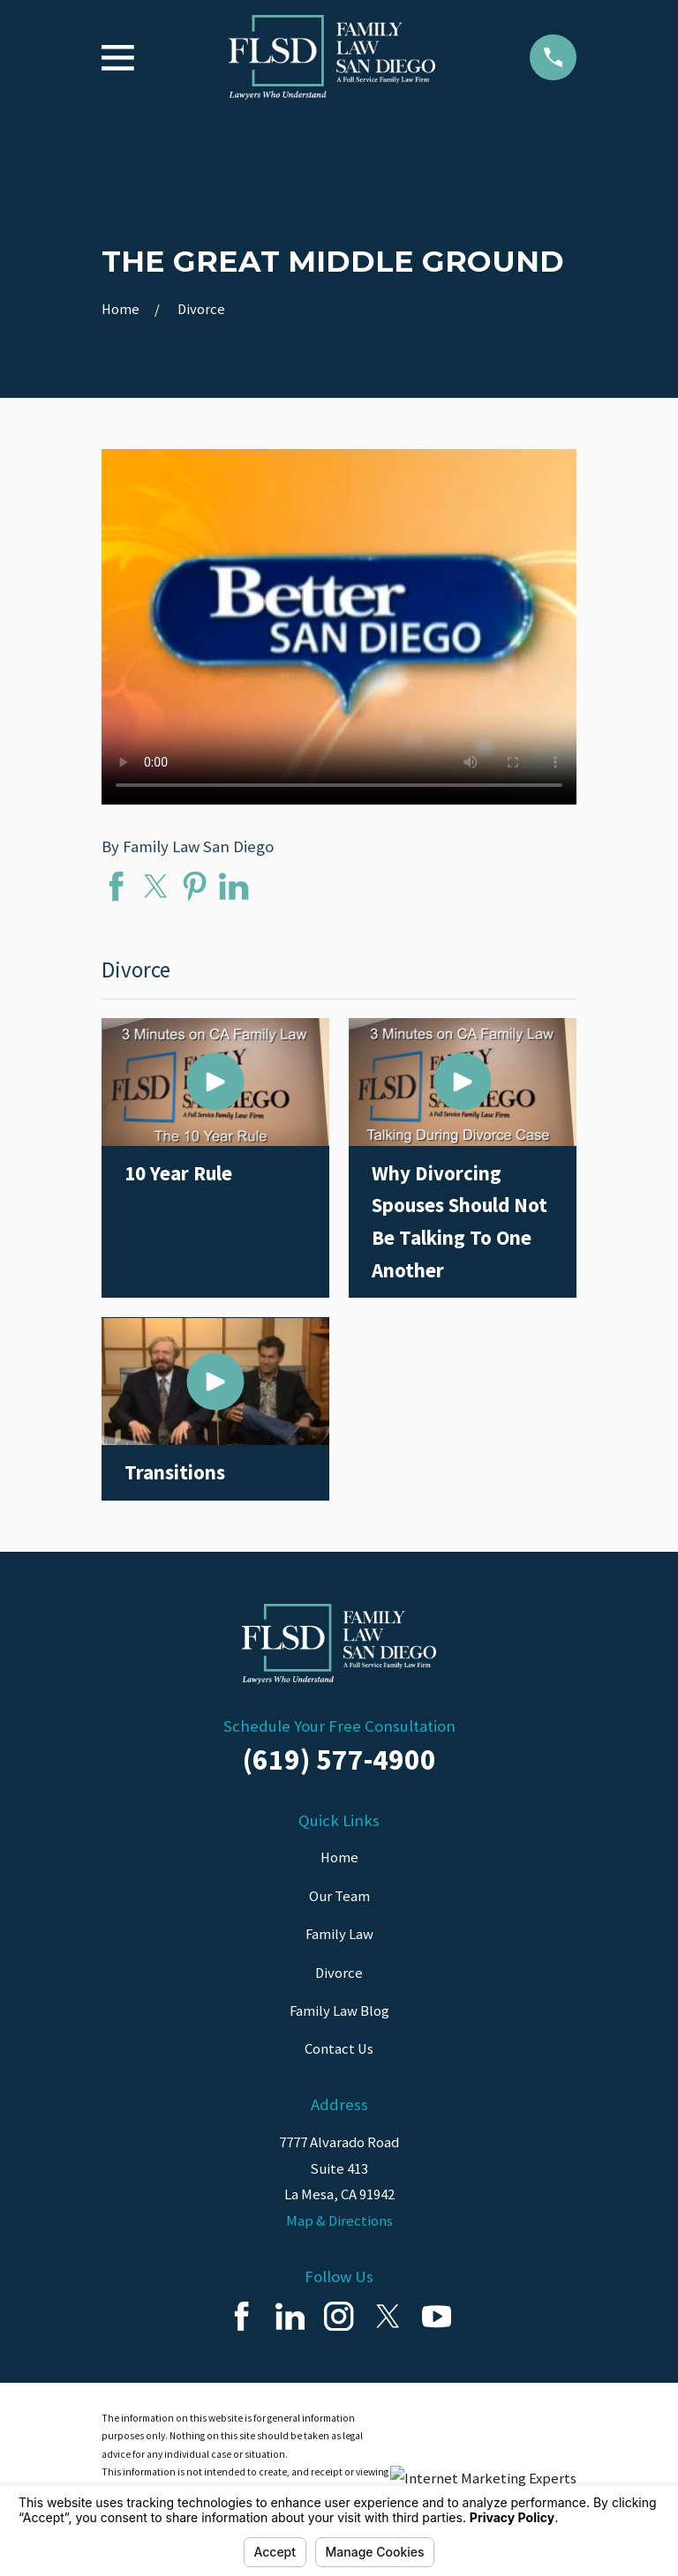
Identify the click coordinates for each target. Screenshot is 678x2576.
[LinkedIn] (290, 2316)
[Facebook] (241, 2316)
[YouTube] (436, 2316)
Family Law (339, 1934)
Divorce (339, 1973)
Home (339, 1857)
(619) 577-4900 (339, 1759)
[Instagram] (338, 2316)
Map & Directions (339, 2221)
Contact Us (339, 2049)
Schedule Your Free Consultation (339, 1726)
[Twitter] (388, 2316)
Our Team (339, 1896)
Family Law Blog (339, 2011)
